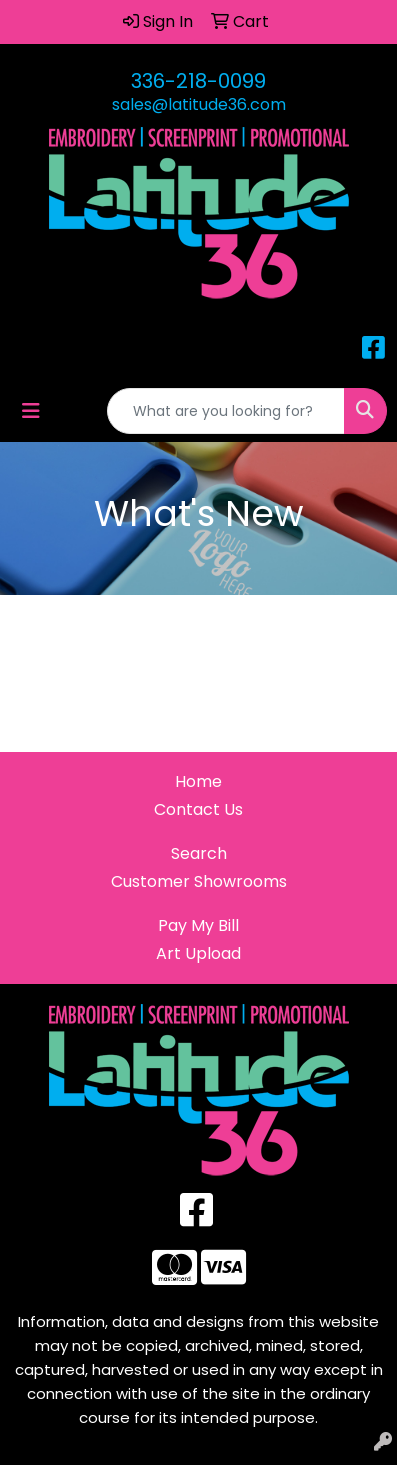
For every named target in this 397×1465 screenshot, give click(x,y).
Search (199, 853)
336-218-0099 (198, 81)
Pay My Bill (198, 925)
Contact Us (198, 809)
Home (198, 781)
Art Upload (198, 953)
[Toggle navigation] (31, 411)
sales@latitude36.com (199, 104)
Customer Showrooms (199, 881)
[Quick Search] (226, 411)
